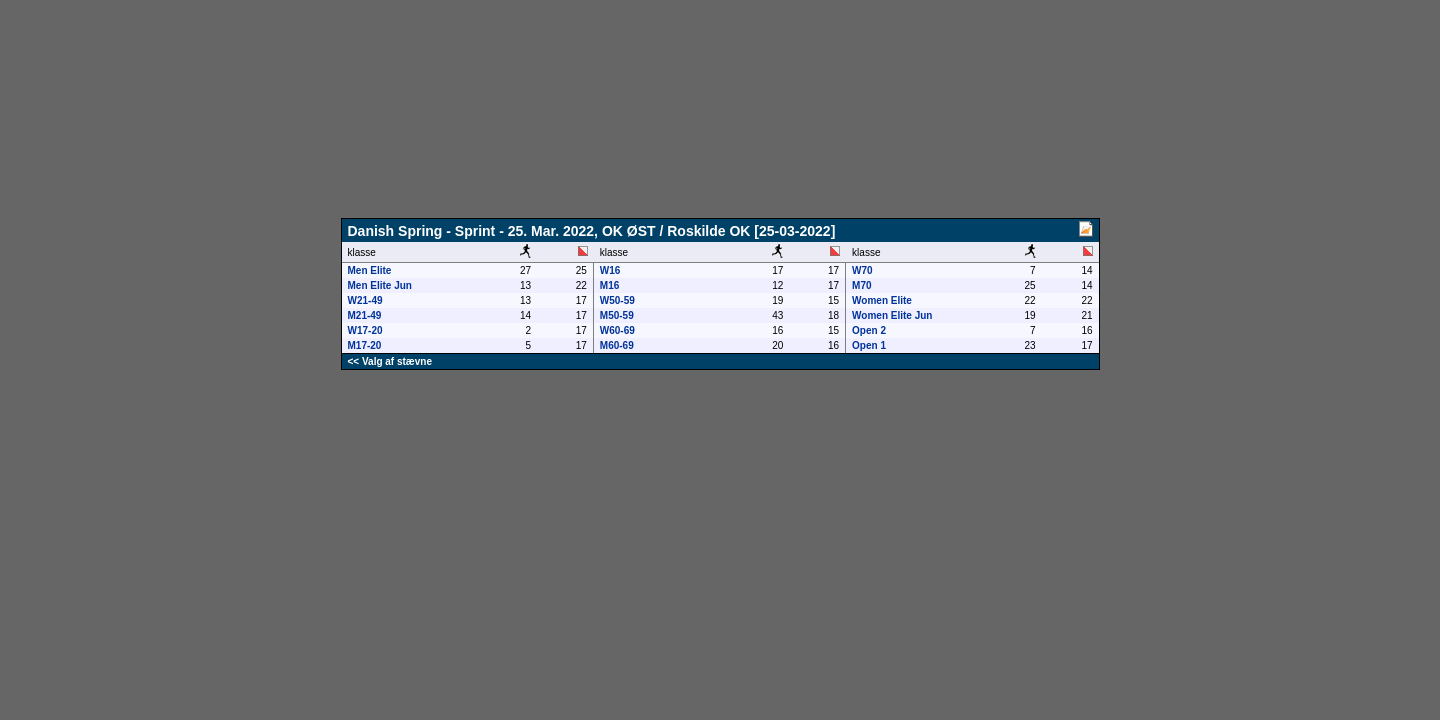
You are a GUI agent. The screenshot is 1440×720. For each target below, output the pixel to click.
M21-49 (365, 315)
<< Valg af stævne (390, 361)
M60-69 (617, 345)
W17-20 (365, 330)
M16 (609, 285)
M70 (861, 285)
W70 (862, 270)
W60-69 (617, 330)
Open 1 (869, 345)
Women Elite (882, 300)
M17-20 (365, 345)
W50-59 (617, 300)
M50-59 (617, 315)
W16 (610, 270)
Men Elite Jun (380, 285)
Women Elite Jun (892, 315)
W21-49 (365, 300)
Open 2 (869, 330)
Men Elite (370, 270)
